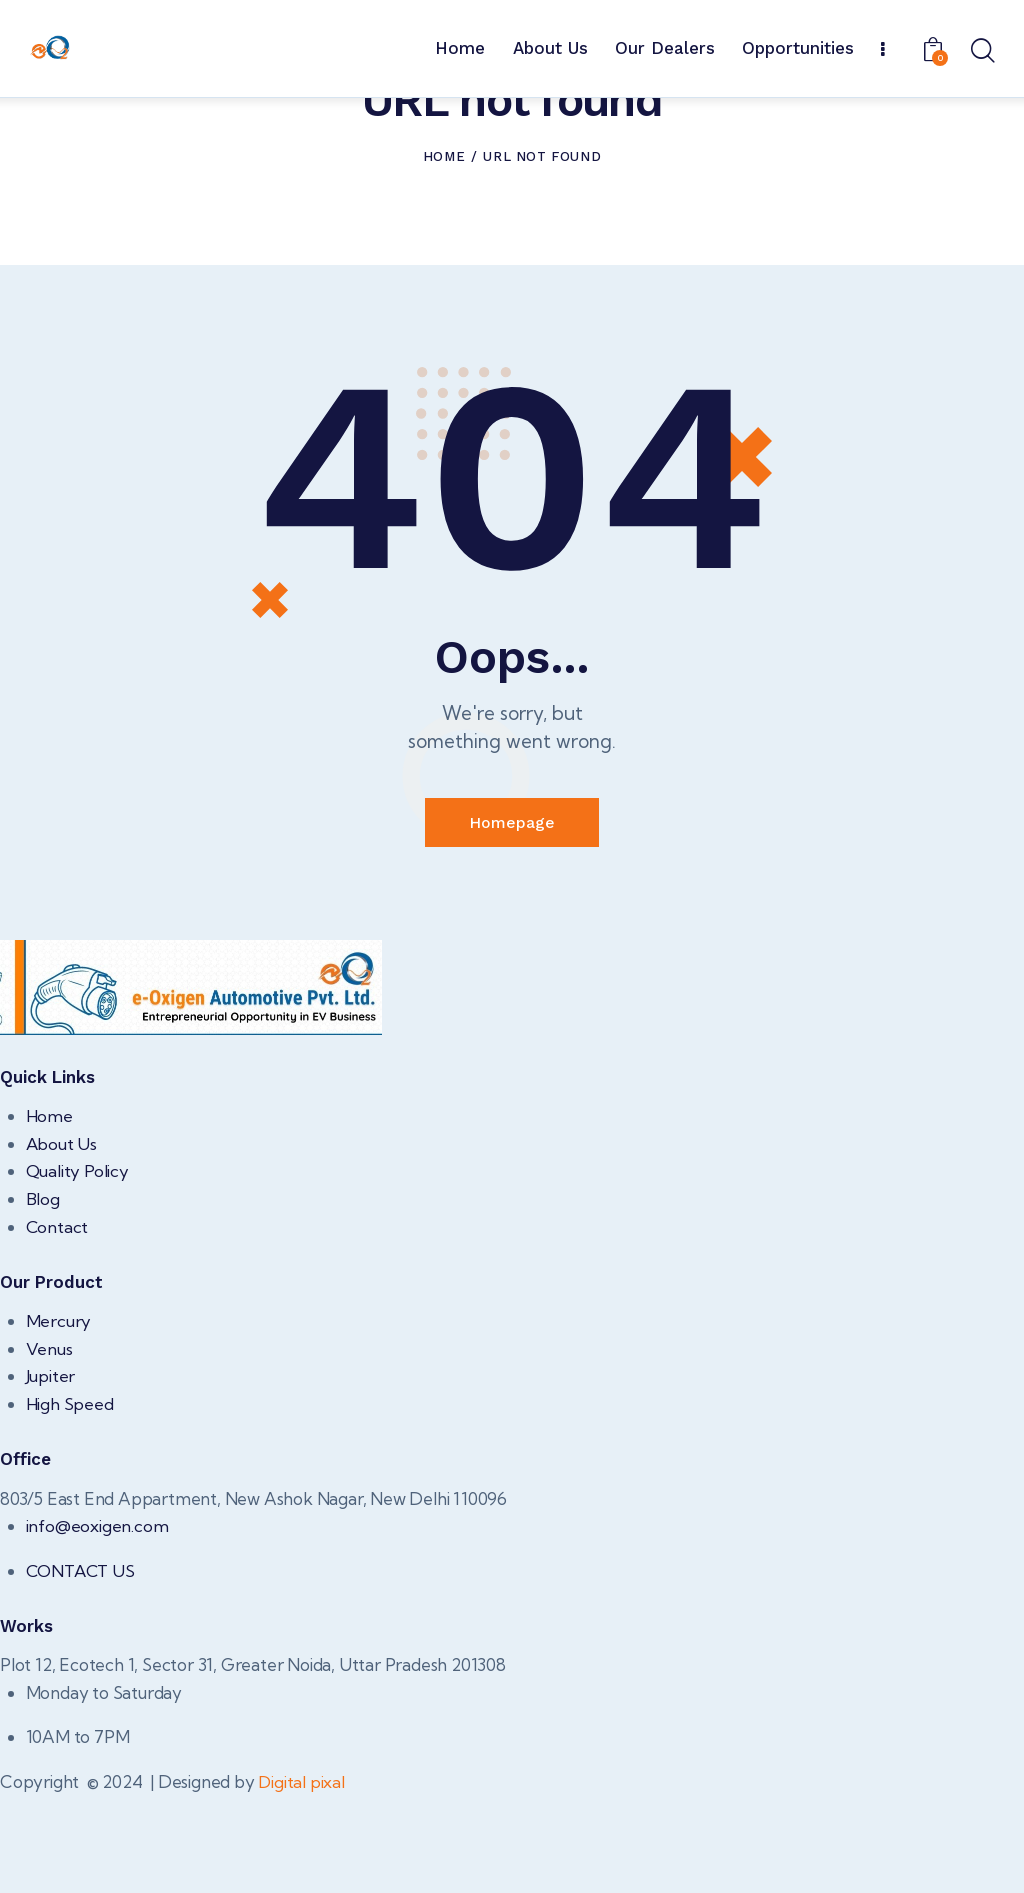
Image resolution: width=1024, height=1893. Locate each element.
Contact (58, 1323)
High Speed (70, 1500)
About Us (62, 1241)
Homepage (512, 920)
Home (444, 254)
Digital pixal (301, 1877)
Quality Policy (78, 1268)
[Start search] (981, 52)
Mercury (59, 1418)
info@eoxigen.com (97, 1622)
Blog (43, 1296)
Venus (49, 1445)
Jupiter (51, 1473)
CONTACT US (82, 1666)
